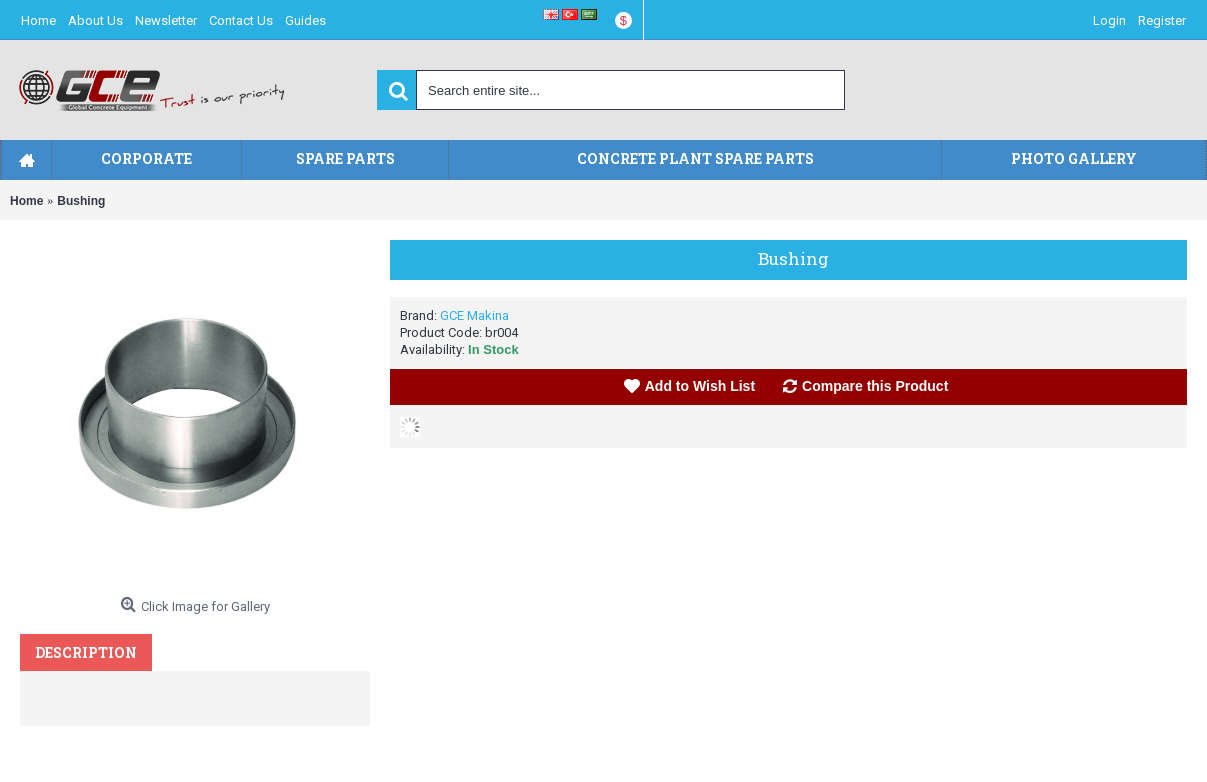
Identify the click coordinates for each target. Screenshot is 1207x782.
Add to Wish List (700, 386)
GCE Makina (474, 315)
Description (86, 652)
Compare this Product (875, 386)
